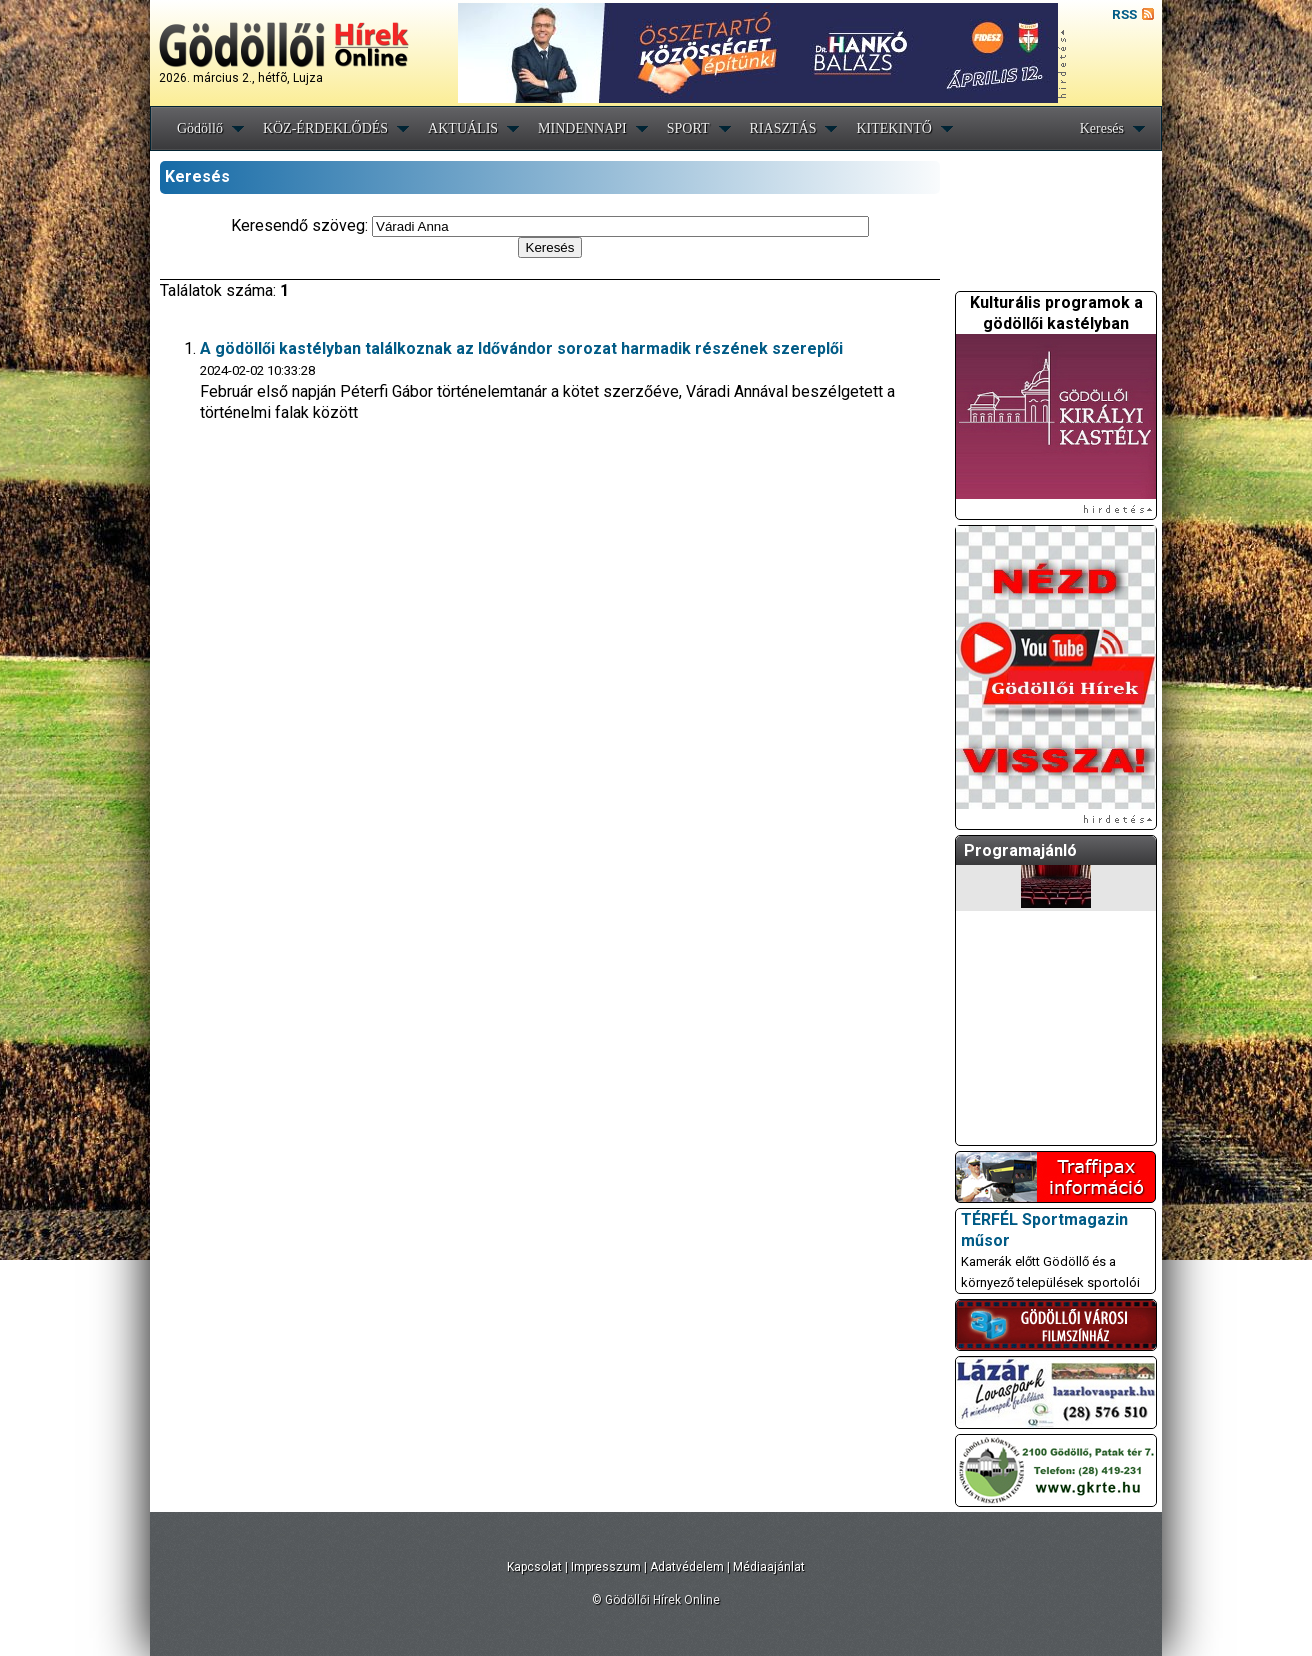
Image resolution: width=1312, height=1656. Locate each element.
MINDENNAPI (582, 128)
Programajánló (1020, 850)
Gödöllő (200, 128)
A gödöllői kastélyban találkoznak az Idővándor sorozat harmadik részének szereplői (521, 348)
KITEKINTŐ (893, 128)
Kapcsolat (534, 1567)
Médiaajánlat (769, 1567)
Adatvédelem (687, 1567)
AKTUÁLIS (463, 128)
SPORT (688, 128)
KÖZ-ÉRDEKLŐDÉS (325, 128)
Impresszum (606, 1567)
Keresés (1102, 128)
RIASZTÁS (783, 128)
